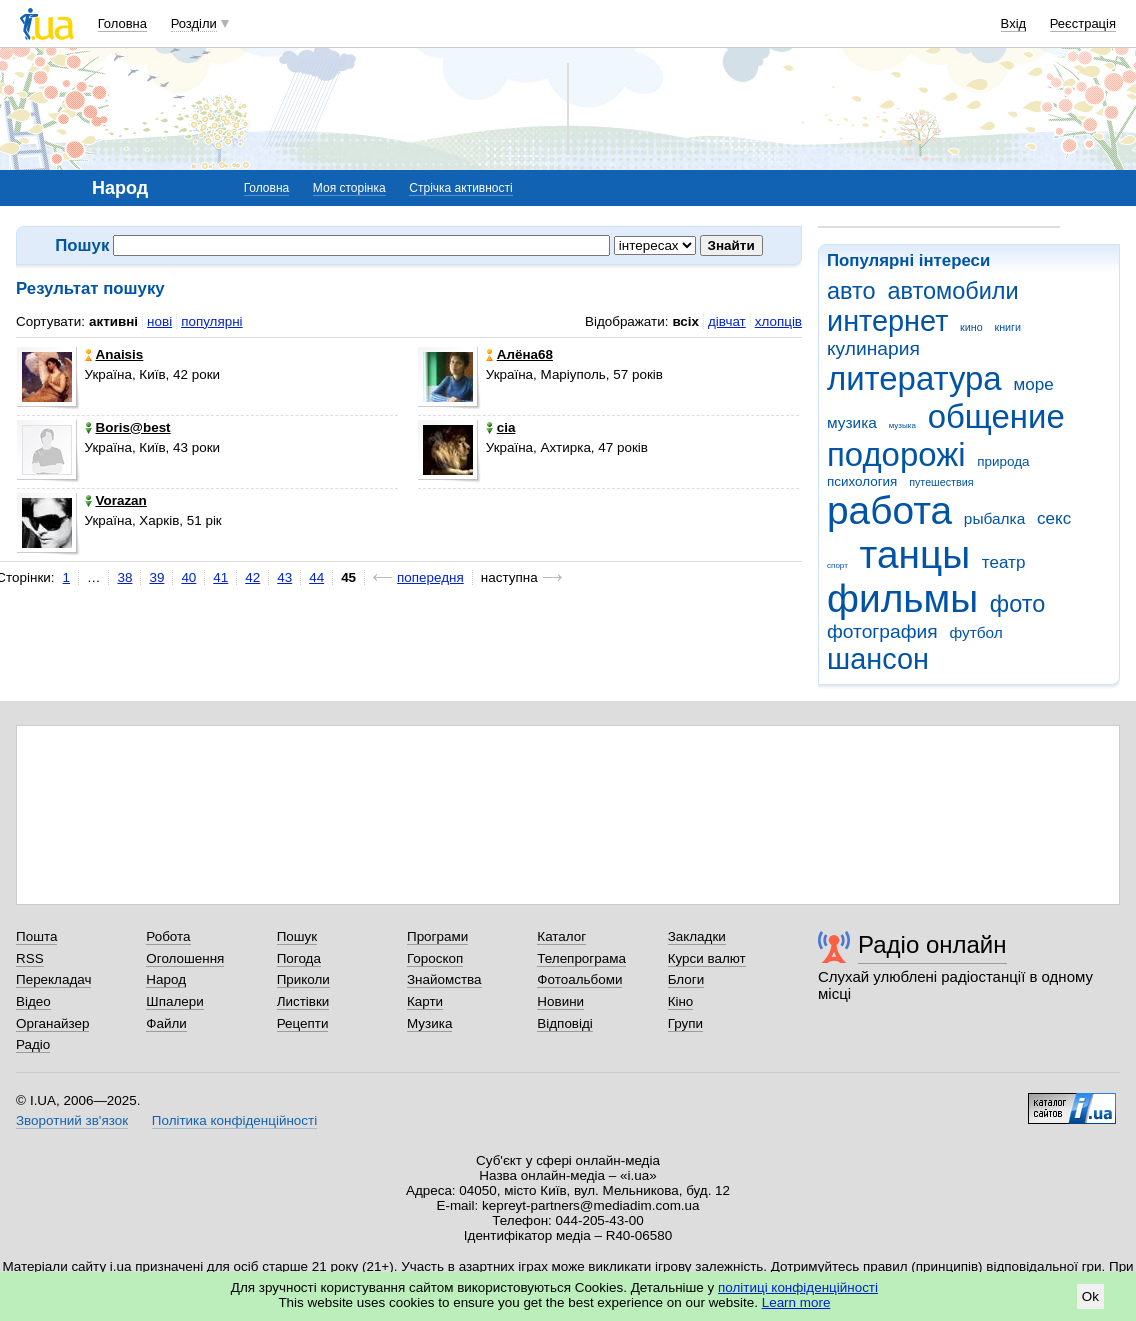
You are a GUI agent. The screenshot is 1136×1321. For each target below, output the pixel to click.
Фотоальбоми (579, 979)
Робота (168, 936)
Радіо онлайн (932, 944)
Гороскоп (435, 958)
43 (284, 577)
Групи (685, 1023)
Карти (425, 1001)
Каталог (561, 936)
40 (188, 577)
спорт (837, 565)
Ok (1090, 1296)
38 (124, 577)
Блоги (686, 979)
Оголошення (185, 958)
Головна (122, 23)
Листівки (303, 1001)
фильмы (902, 598)
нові (159, 321)
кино (971, 327)
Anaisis (114, 354)
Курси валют (707, 958)
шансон (878, 659)
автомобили (952, 291)
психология (862, 481)
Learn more (796, 1302)
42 (252, 577)
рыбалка (994, 518)
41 (220, 577)
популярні (211, 321)
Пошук (297, 936)
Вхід (1014, 23)
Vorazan (116, 500)
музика (852, 422)
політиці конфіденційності (798, 1287)
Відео (33, 1001)
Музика (429, 1023)
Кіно (681, 1001)
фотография (882, 631)
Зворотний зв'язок (72, 1120)
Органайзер (52, 1023)
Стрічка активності (460, 188)
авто (851, 291)
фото (1018, 604)
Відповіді (565, 1023)
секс (1054, 518)
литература (914, 378)
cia (501, 427)
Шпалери (174, 1001)
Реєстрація (1083, 23)
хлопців (778, 321)
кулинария (873, 348)
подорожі (896, 454)
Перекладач (53, 979)
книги (1007, 327)
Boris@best (128, 427)
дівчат (727, 321)
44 (316, 577)
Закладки (697, 936)
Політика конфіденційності (234, 1120)
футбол (975, 632)
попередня (430, 577)
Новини (560, 1001)
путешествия (941, 482)
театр (1004, 562)
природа (1003, 461)
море (1033, 384)
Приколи (303, 979)
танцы (915, 554)
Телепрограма (581, 958)
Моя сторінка (349, 188)
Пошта (36, 936)
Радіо (33, 1044)
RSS (30, 958)
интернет (887, 321)
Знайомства (444, 979)
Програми (437, 936)
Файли (166, 1023)
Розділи (194, 23)
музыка (902, 425)
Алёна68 (519, 354)
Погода (299, 958)
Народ (166, 979)
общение (996, 416)
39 (156, 577)
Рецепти (303, 1023)
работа (889, 510)
